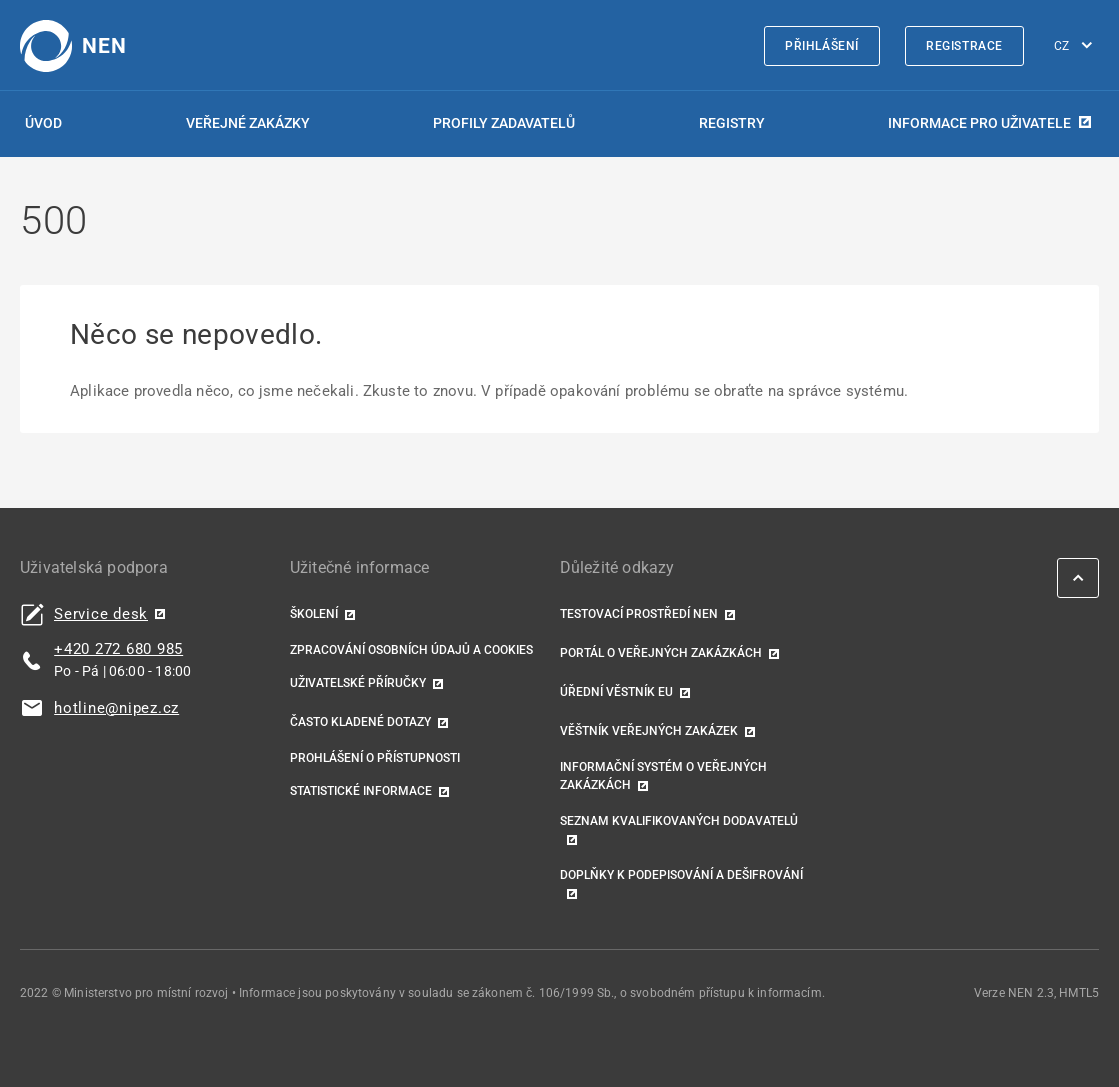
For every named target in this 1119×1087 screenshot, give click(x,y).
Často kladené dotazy (360, 722)
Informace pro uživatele (979, 123)
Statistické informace (361, 791)
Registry (732, 123)
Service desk (101, 614)
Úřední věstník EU (616, 692)
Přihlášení (822, 46)
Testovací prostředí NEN (639, 614)
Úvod (43, 123)
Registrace (964, 46)
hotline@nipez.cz (116, 708)
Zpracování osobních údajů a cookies (411, 650)
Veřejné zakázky (248, 123)
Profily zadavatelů (504, 123)
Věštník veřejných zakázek (649, 731)
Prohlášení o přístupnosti (375, 758)
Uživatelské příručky (358, 683)
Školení (314, 614)
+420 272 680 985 (118, 649)
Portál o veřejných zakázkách (661, 653)
